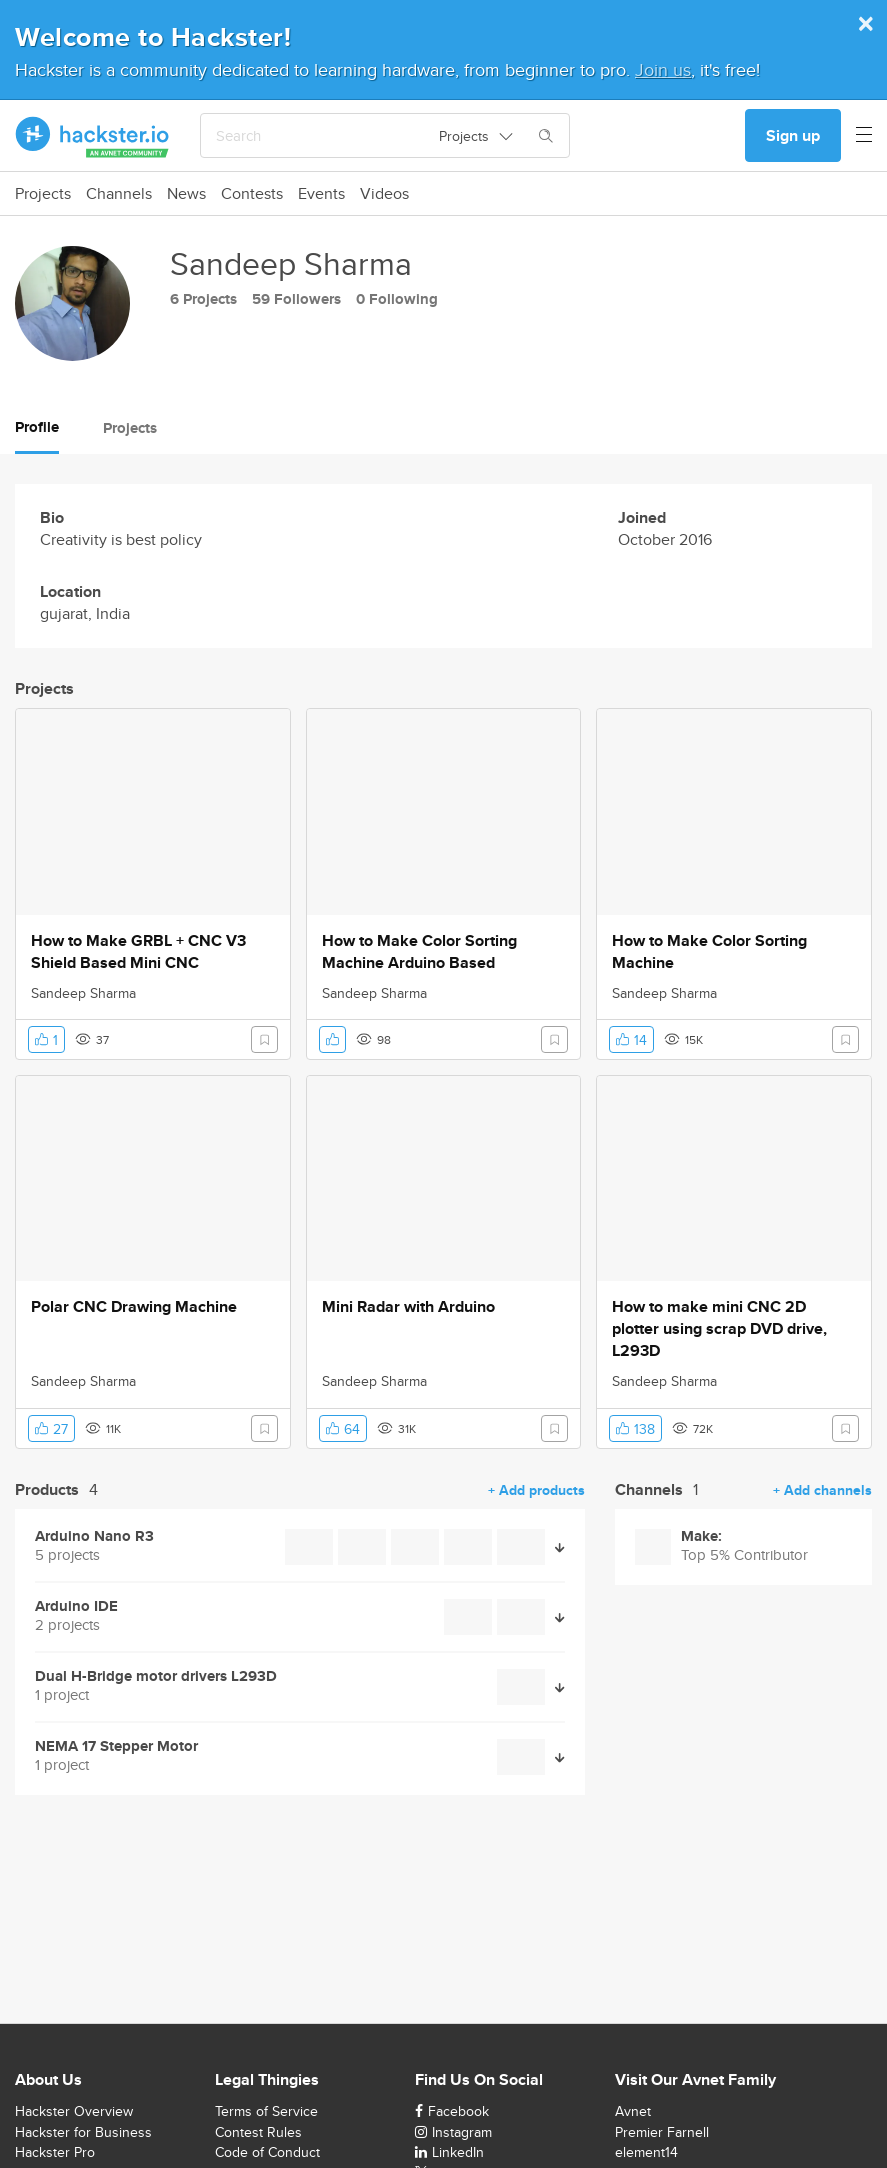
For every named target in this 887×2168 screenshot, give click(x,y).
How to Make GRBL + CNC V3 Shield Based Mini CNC (138, 952)
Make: (701, 1536)
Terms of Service (266, 2111)
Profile (37, 427)
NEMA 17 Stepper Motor (116, 1746)
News (186, 194)
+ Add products (536, 1490)
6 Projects (203, 299)
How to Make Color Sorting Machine (709, 952)
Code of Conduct (267, 2152)
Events (321, 194)
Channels (119, 194)
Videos (384, 194)
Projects (43, 194)
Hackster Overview (74, 2111)
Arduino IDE (76, 1606)
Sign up (793, 135)
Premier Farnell (662, 2132)
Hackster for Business (83, 2132)
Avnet (633, 2111)
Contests (252, 194)
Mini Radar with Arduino (408, 1307)
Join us (663, 69)
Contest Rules (258, 2132)
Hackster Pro (55, 2152)
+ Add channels (822, 1490)
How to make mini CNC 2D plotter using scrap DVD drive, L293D (719, 1329)
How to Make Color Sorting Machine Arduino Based (419, 952)
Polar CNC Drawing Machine (134, 1307)
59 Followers (296, 299)
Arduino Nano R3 (94, 1536)
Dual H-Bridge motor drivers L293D (156, 1676)
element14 (646, 2152)
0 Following (397, 299)
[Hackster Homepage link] (92, 136)
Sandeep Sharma (83, 993)
